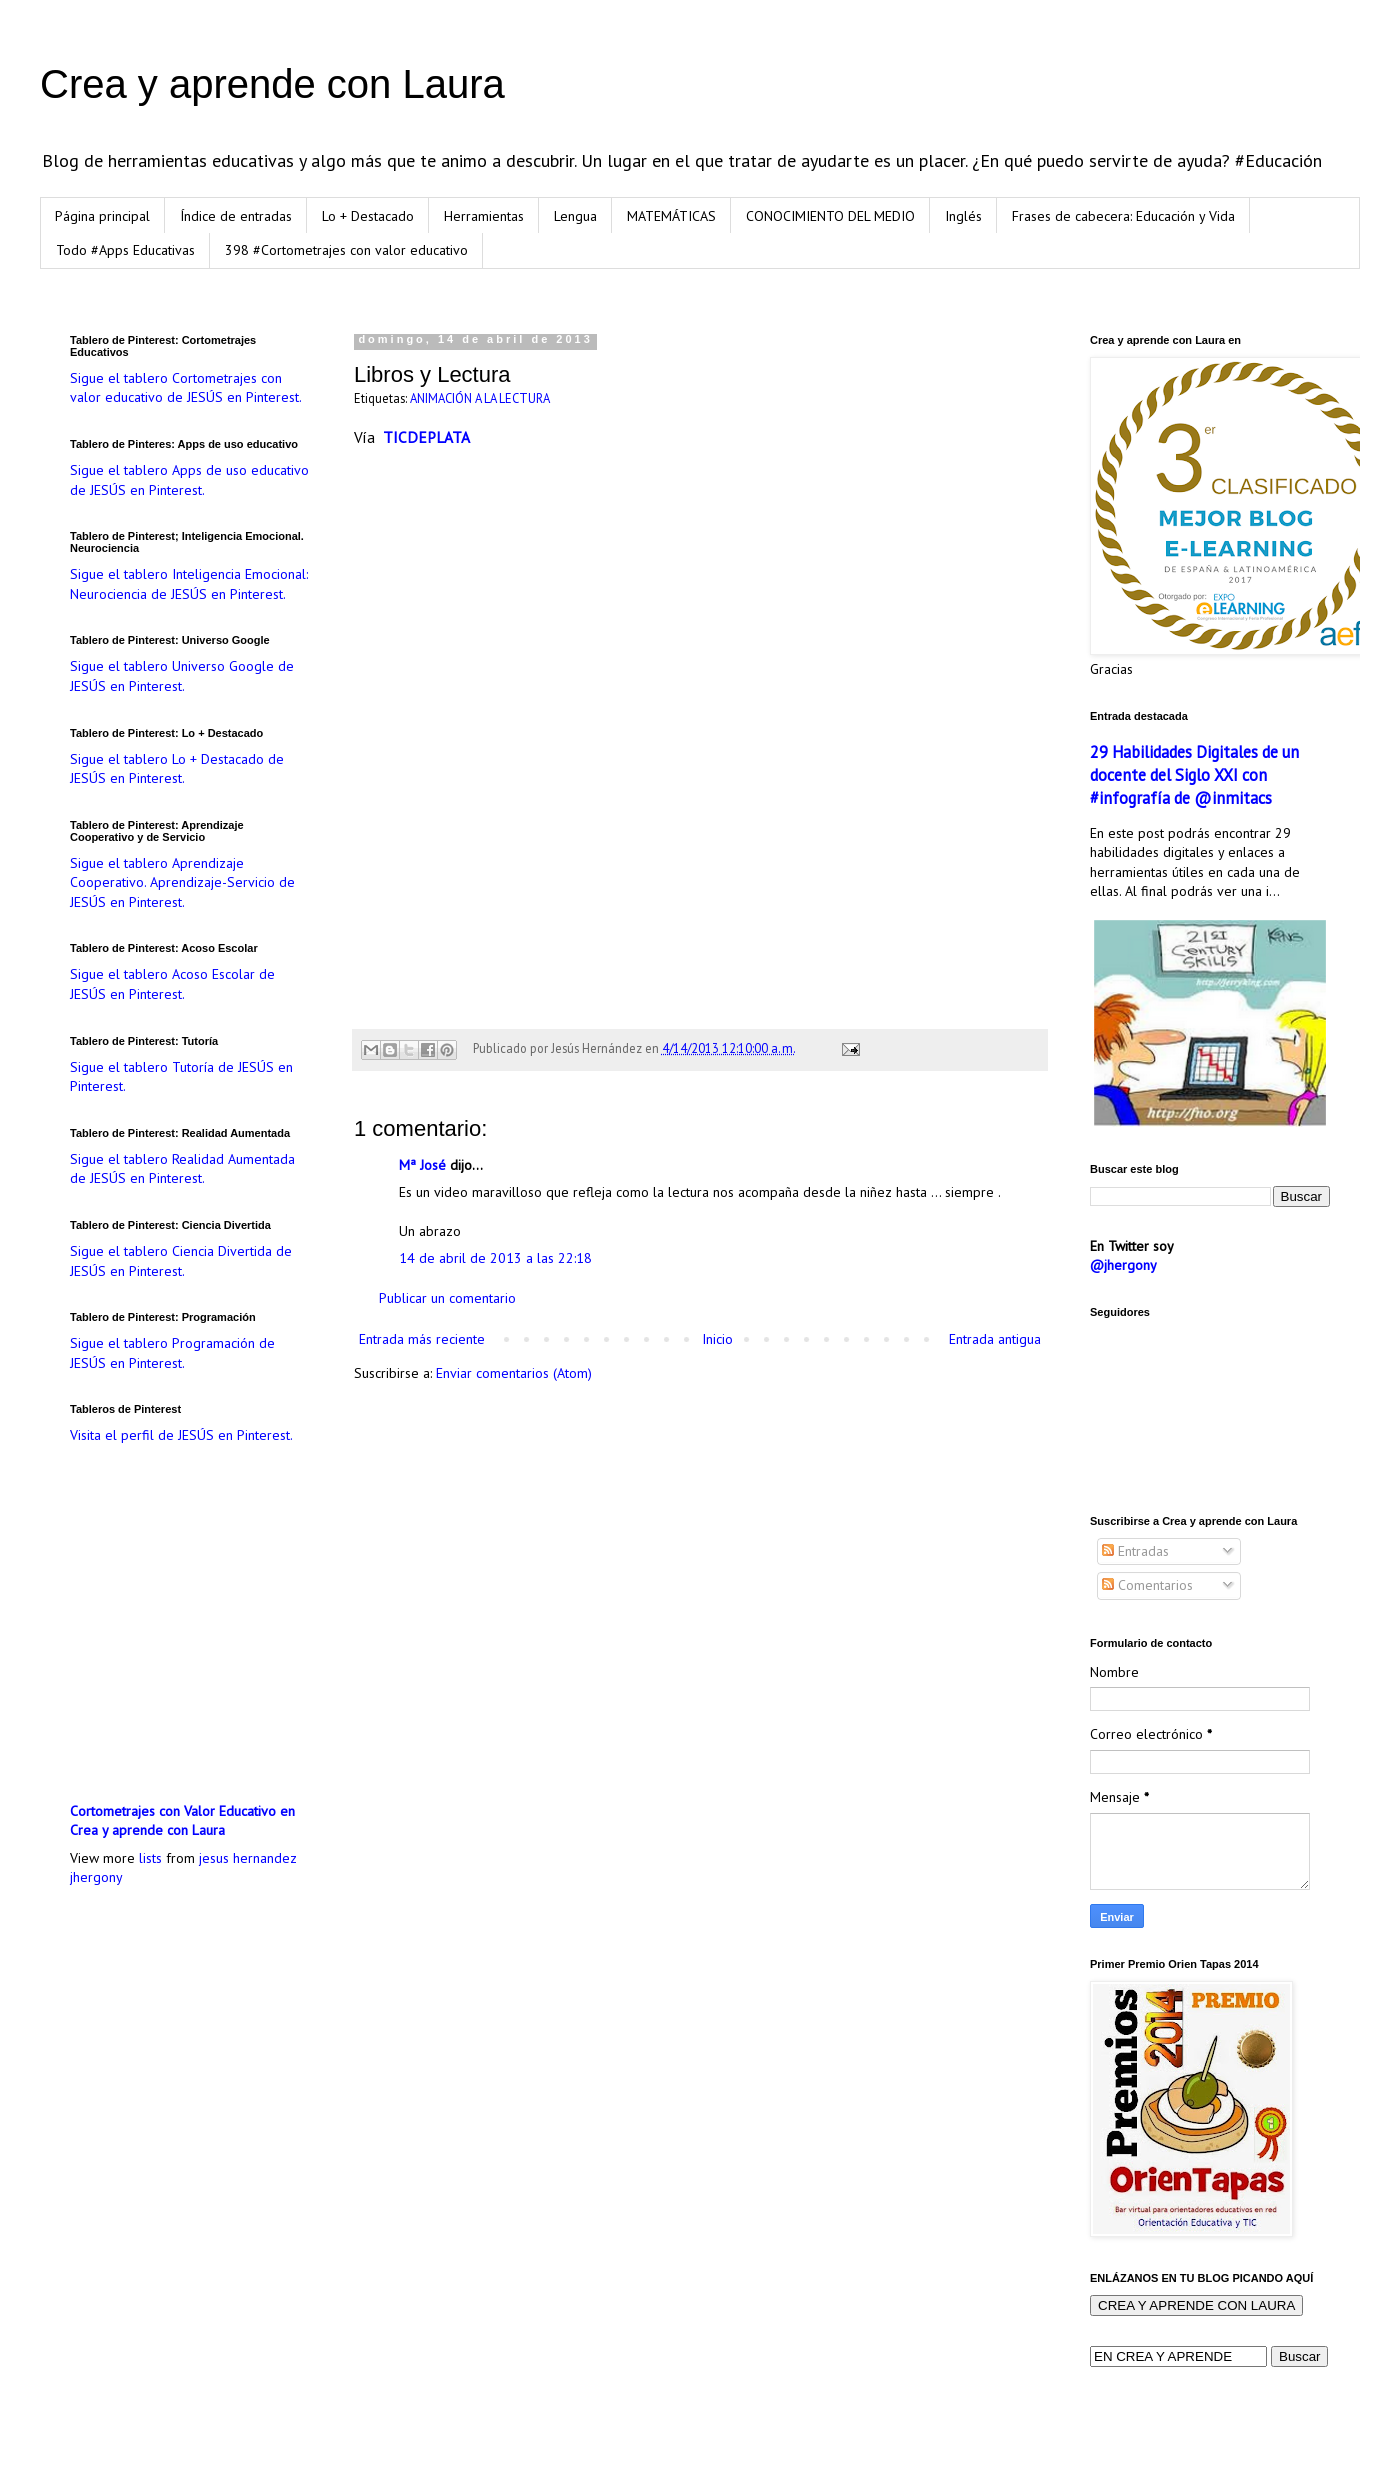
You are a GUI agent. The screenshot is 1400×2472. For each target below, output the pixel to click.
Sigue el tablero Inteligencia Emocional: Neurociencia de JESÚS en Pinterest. (189, 584)
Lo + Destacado (368, 216)
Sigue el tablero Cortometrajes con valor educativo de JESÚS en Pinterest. (186, 388)
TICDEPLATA (426, 437)
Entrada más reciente (422, 1339)
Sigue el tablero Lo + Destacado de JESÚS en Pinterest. (177, 769)
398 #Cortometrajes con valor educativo (346, 250)
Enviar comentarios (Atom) (514, 1373)
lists (150, 1858)
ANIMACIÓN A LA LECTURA (480, 398)
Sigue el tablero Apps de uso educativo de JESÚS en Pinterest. (189, 480)
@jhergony (1123, 1265)
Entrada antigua (995, 1339)
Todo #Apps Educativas (125, 250)
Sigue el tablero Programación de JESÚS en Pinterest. (172, 1353)
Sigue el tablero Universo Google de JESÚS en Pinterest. (182, 676)
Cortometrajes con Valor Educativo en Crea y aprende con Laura (182, 1821)
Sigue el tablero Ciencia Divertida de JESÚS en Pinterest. (181, 1261)
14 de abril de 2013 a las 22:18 (495, 1258)
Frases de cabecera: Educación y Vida (1123, 216)
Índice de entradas (236, 216)
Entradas (1135, 1551)
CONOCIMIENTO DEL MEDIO (830, 216)
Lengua (575, 216)
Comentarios (1147, 1585)
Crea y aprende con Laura (272, 84)
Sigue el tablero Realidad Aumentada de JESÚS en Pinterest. (182, 1169)
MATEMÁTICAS (671, 216)
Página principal (102, 216)
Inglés (963, 216)
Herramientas (484, 216)
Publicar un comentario (447, 1298)
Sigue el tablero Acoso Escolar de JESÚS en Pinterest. (172, 984)
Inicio (717, 1339)
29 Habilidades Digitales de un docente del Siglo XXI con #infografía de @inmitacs (1194, 775)
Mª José (424, 1165)
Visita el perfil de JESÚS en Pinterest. (181, 1435)
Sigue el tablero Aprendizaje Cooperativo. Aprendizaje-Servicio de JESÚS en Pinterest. (182, 882)
